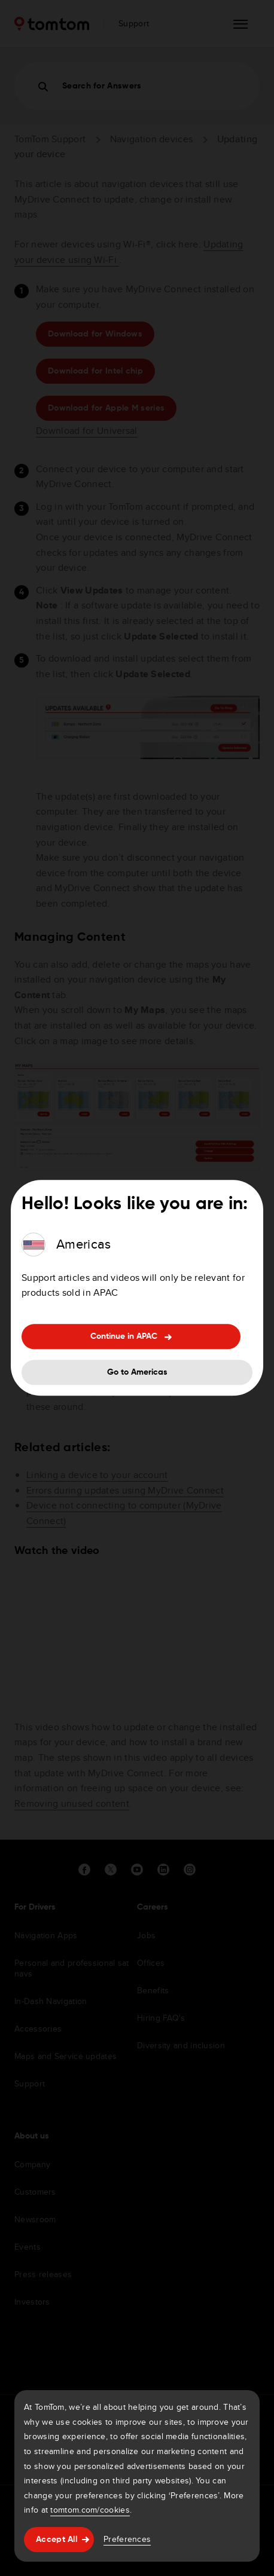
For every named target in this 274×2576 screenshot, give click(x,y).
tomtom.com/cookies (89, 2510)
